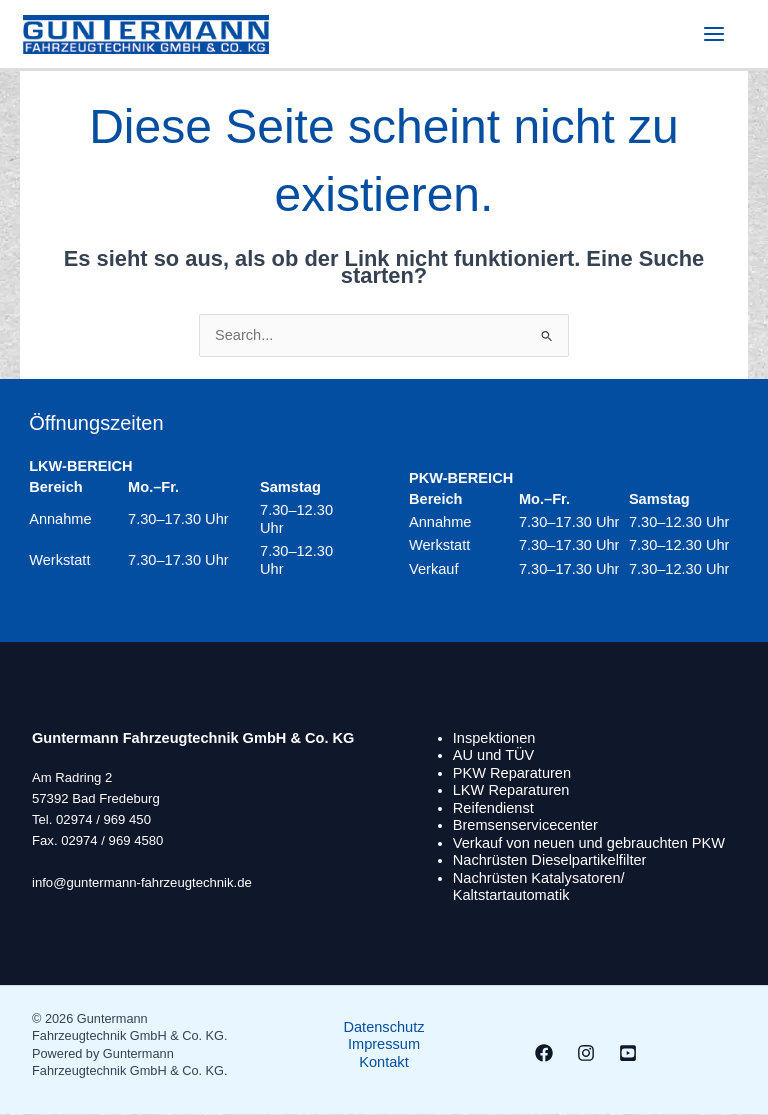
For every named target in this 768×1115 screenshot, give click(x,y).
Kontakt (383, 1062)
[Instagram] (586, 1054)
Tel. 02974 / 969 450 (91, 820)
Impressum (384, 1045)
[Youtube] (628, 1054)
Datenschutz (383, 1027)
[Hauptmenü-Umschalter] (713, 35)
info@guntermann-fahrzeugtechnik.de (142, 883)
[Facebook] (544, 1054)
